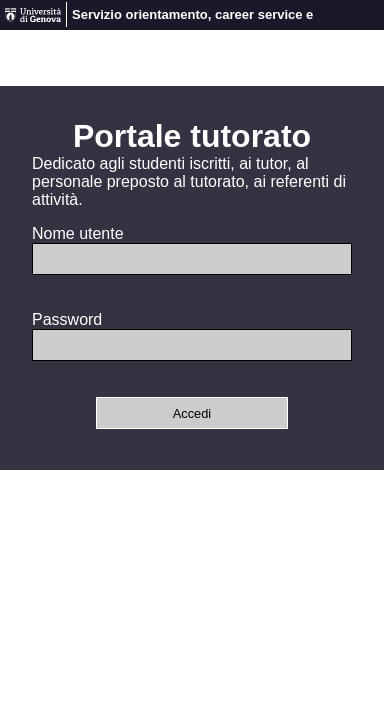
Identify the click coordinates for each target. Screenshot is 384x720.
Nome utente (78, 233)
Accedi (192, 413)
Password (67, 319)
